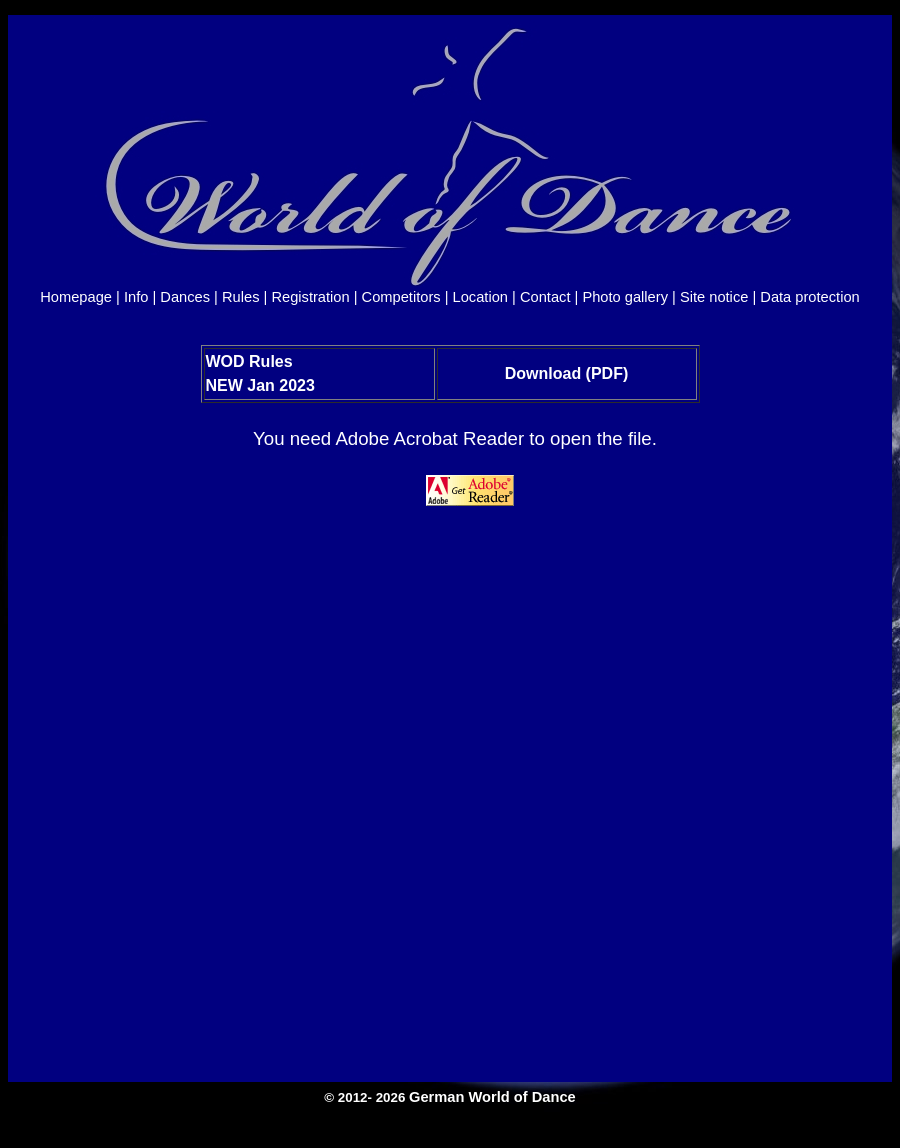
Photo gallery (625, 297)
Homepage (76, 297)
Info (136, 297)
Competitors (401, 297)
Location (480, 297)
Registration (310, 297)
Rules (240, 297)
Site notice (714, 297)
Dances (185, 297)
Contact (545, 297)
